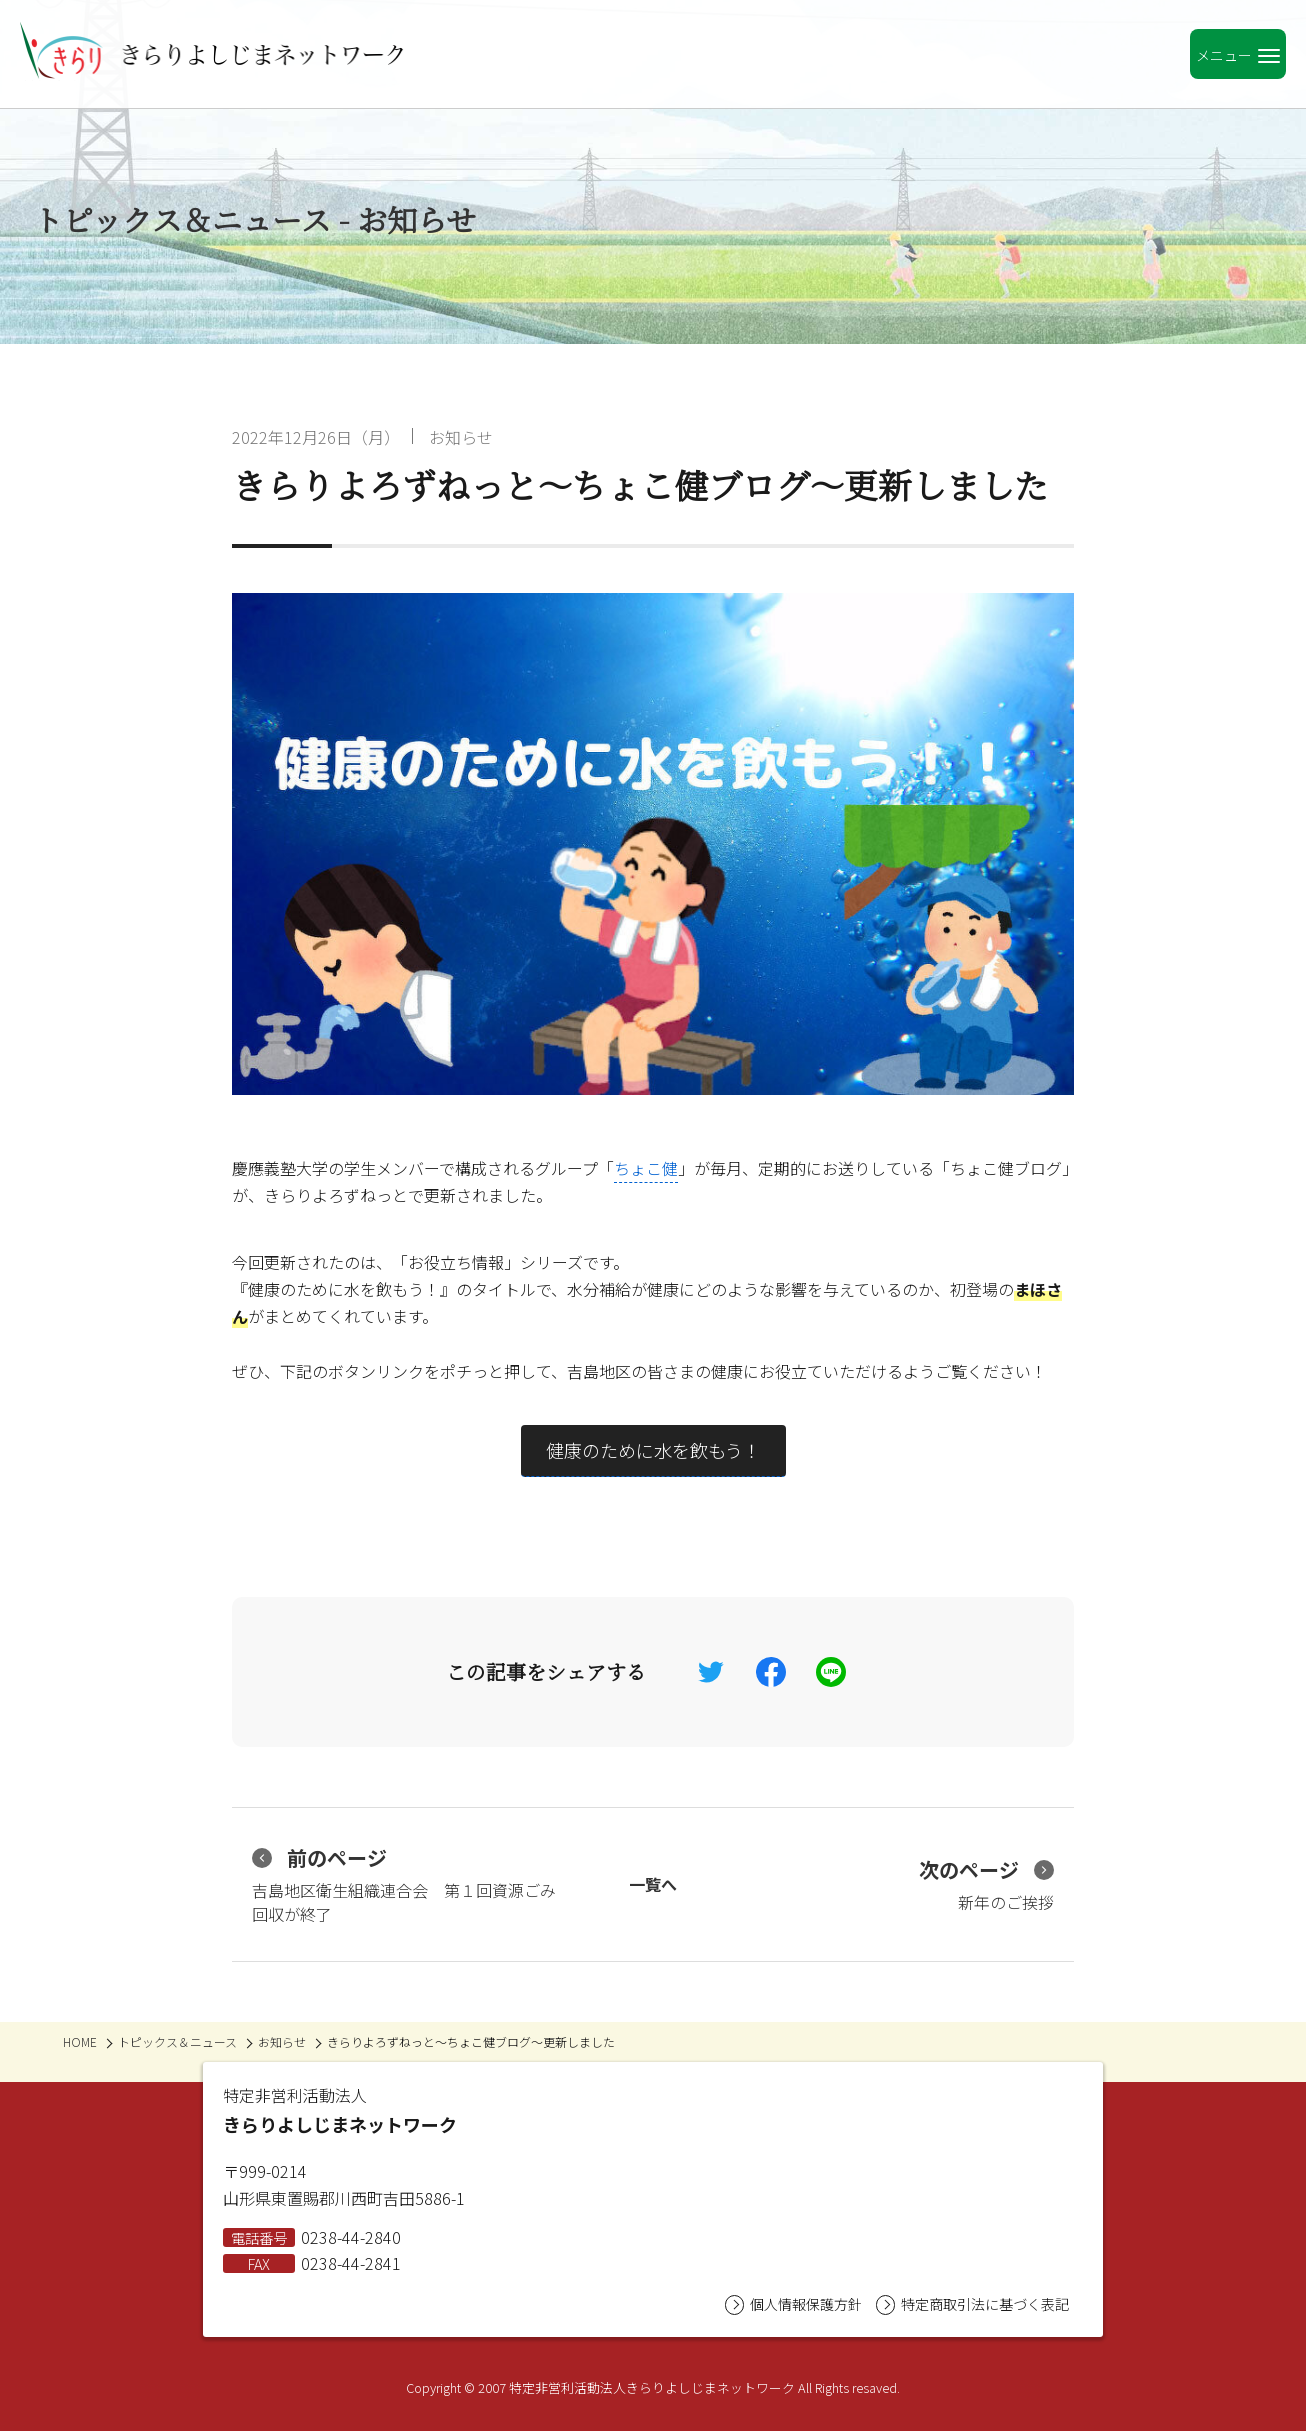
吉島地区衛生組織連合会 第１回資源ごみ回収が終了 (404, 1884)
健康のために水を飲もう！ (653, 1450)
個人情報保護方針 (793, 2304)
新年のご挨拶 (986, 1884)
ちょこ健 (646, 1168)
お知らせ (461, 437)
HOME (80, 2041)
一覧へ (653, 1884)
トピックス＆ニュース (177, 2041)
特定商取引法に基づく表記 (972, 2304)
